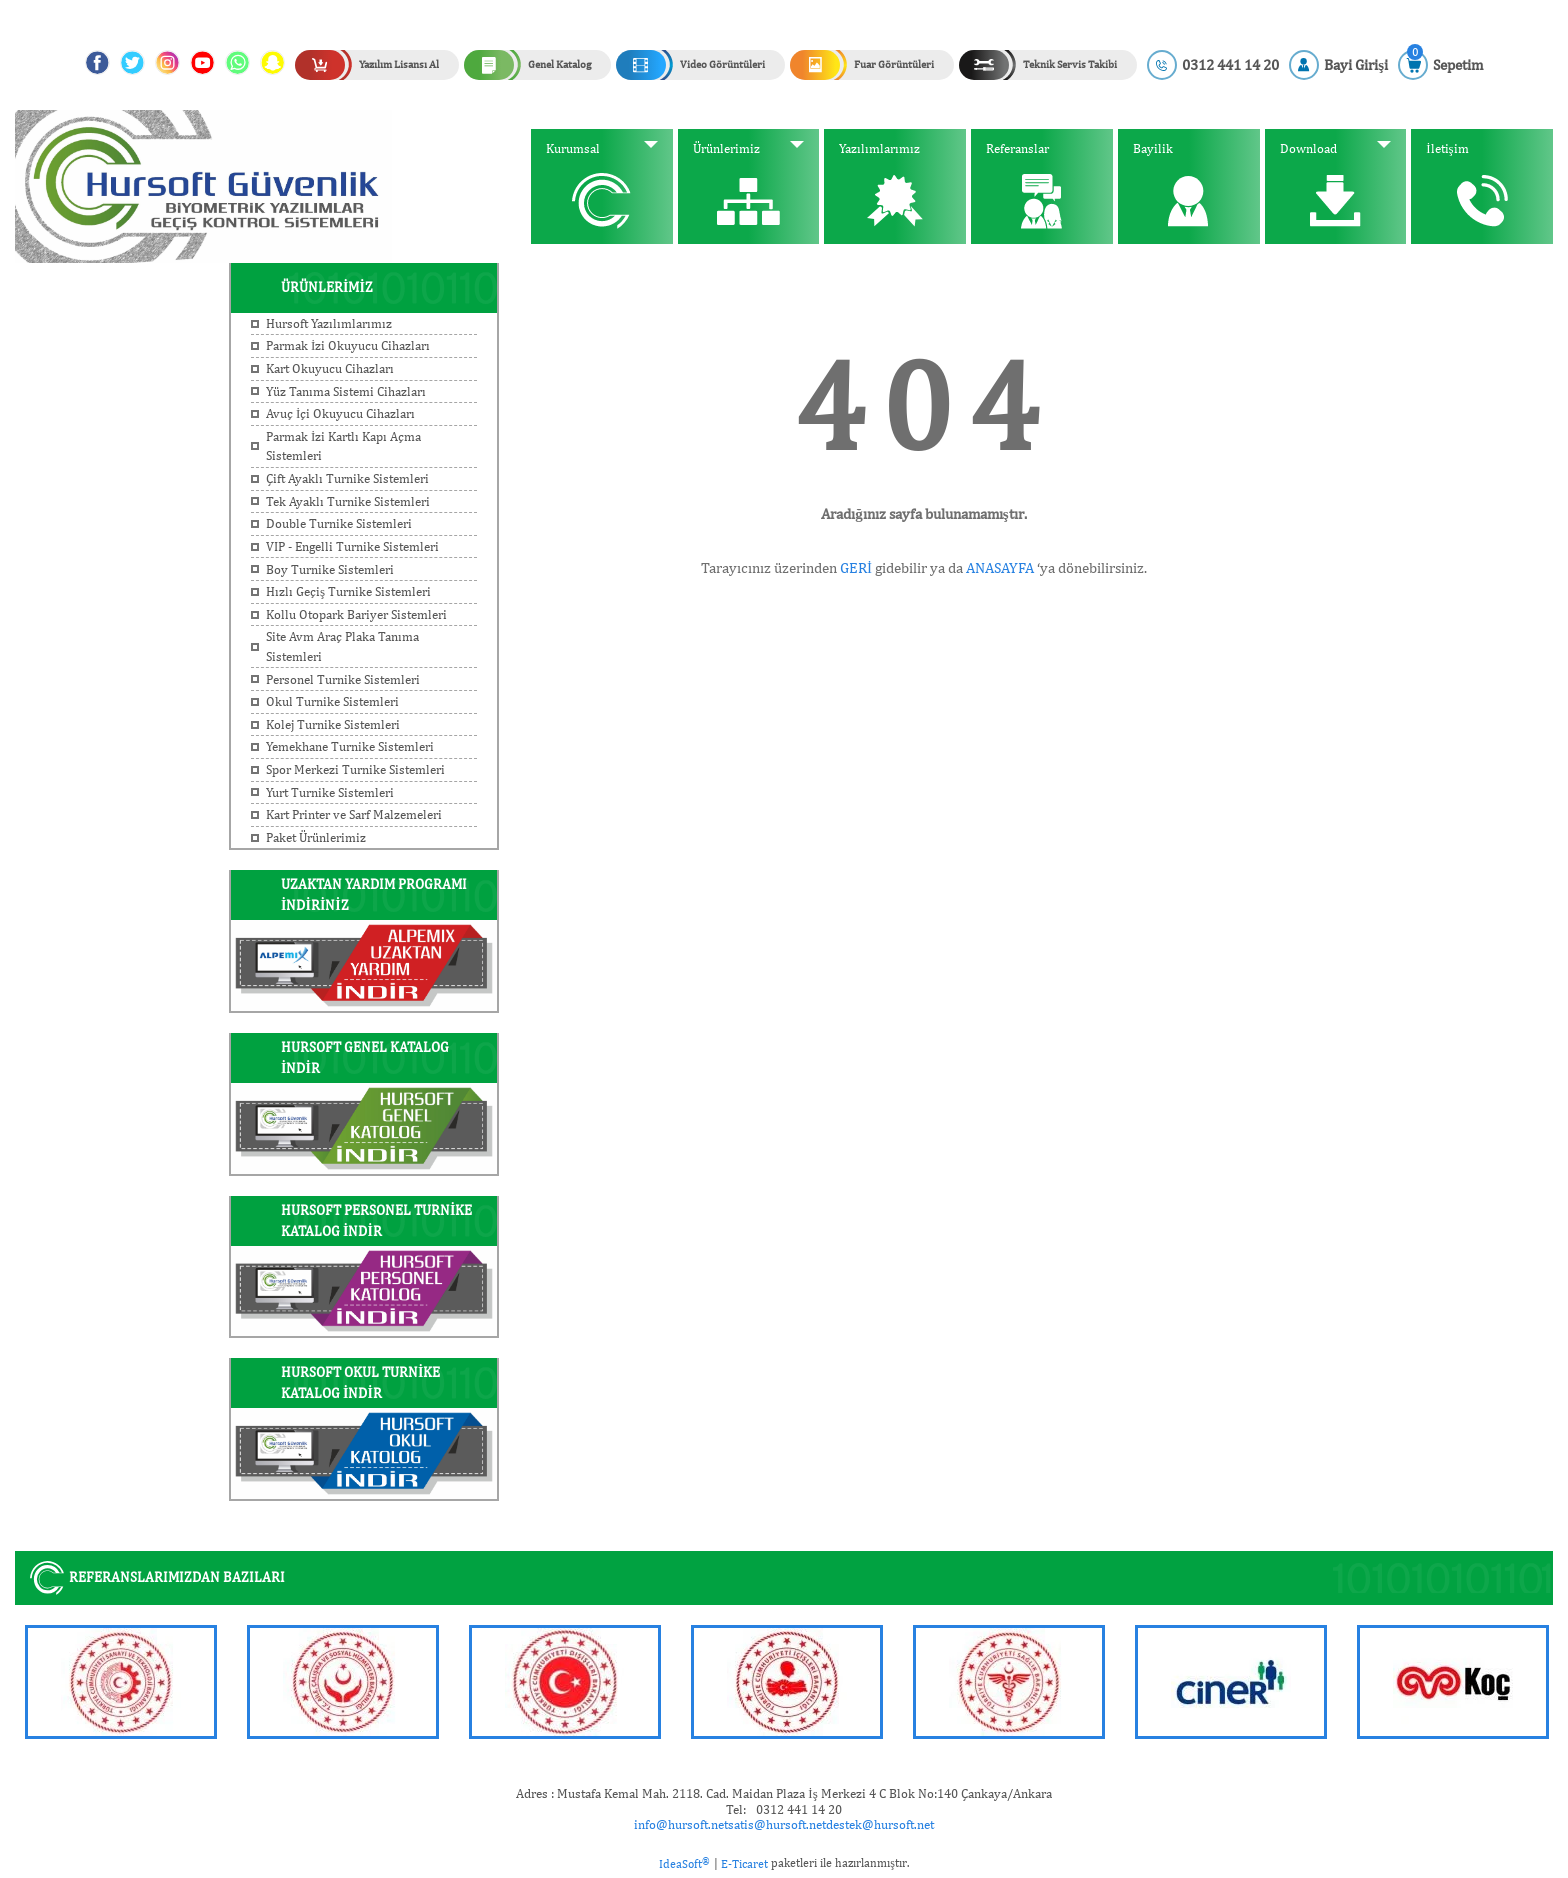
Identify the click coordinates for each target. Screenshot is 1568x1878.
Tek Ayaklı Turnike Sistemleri (348, 501)
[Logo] (203, 185)
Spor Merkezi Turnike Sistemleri (355, 769)
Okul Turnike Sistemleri (332, 701)
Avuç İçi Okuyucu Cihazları (340, 413)
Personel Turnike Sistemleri (343, 679)
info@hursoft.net (681, 1824)
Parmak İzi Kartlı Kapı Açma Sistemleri (343, 446)
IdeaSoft (684, 1863)
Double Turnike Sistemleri (339, 523)
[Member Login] (1338, 65)
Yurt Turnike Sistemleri (330, 792)
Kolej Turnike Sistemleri (333, 724)
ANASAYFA (1000, 568)
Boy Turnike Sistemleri (330, 569)
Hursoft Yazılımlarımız (329, 323)
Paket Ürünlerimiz (316, 837)
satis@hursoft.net (777, 1824)
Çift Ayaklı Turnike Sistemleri (347, 478)
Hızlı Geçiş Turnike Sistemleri (348, 591)
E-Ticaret (744, 1864)
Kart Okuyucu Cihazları (330, 368)
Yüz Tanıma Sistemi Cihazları (346, 391)
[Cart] (1440, 65)
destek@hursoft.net (880, 1824)
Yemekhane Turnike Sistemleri (350, 746)
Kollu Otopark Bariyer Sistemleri (356, 614)
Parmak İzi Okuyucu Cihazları (348, 345)
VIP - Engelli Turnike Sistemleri (352, 546)
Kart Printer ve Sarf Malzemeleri (354, 814)
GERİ (856, 568)
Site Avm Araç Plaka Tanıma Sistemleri (342, 646)
